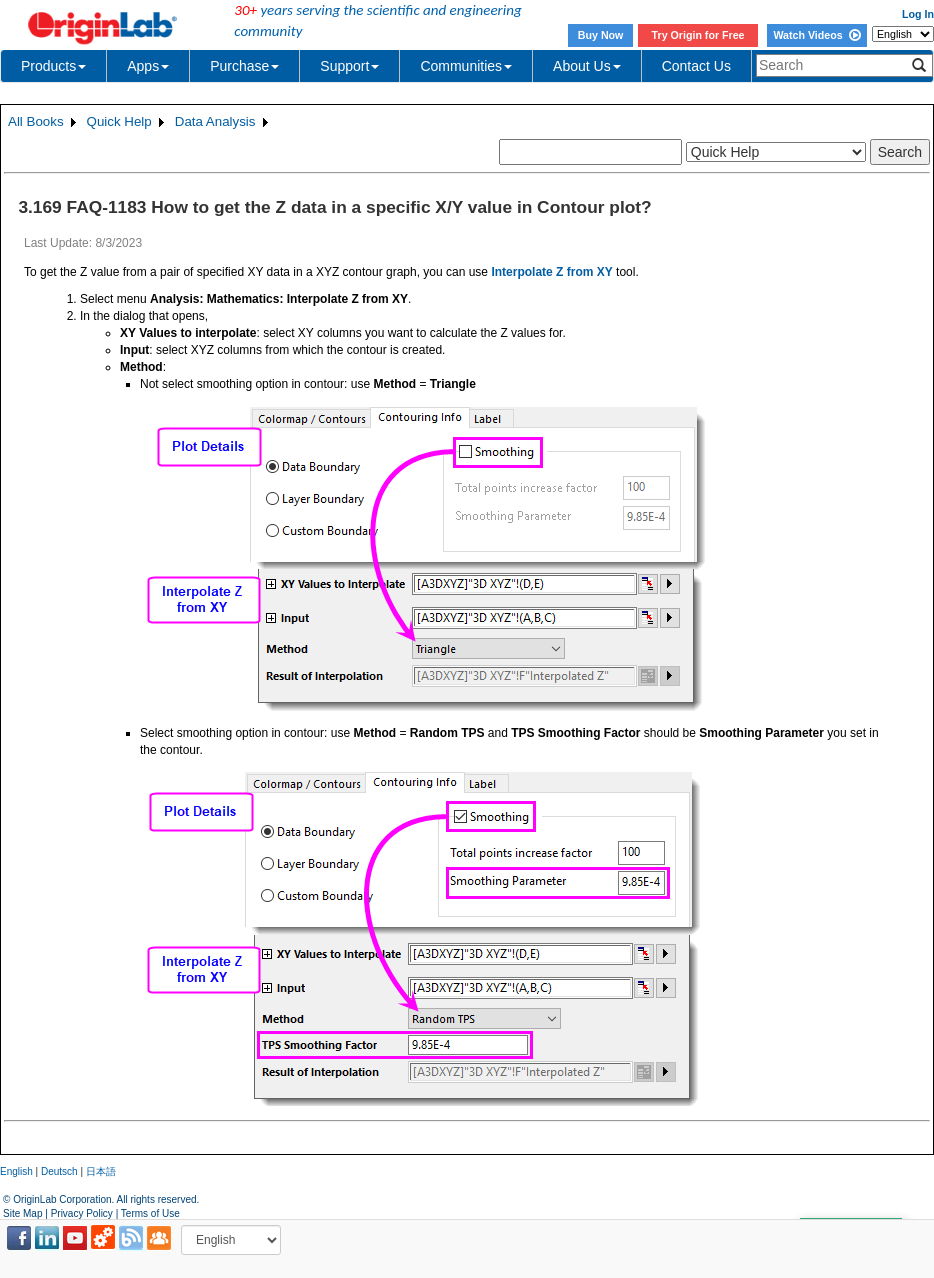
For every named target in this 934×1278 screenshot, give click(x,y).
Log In (918, 14)
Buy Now (601, 35)
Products (53, 66)
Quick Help (119, 121)
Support (349, 66)
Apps (148, 66)
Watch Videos (816, 35)
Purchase (244, 66)
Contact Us (696, 66)
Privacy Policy (82, 1213)
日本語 (101, 1171)
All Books (36, 121)
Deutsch (59, 1171)
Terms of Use (150, 1213)
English (16, 1171)
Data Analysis (215, 121)
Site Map (22, 1213)
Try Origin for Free (698, 35)
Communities (466, 66)
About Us (587, 66)
